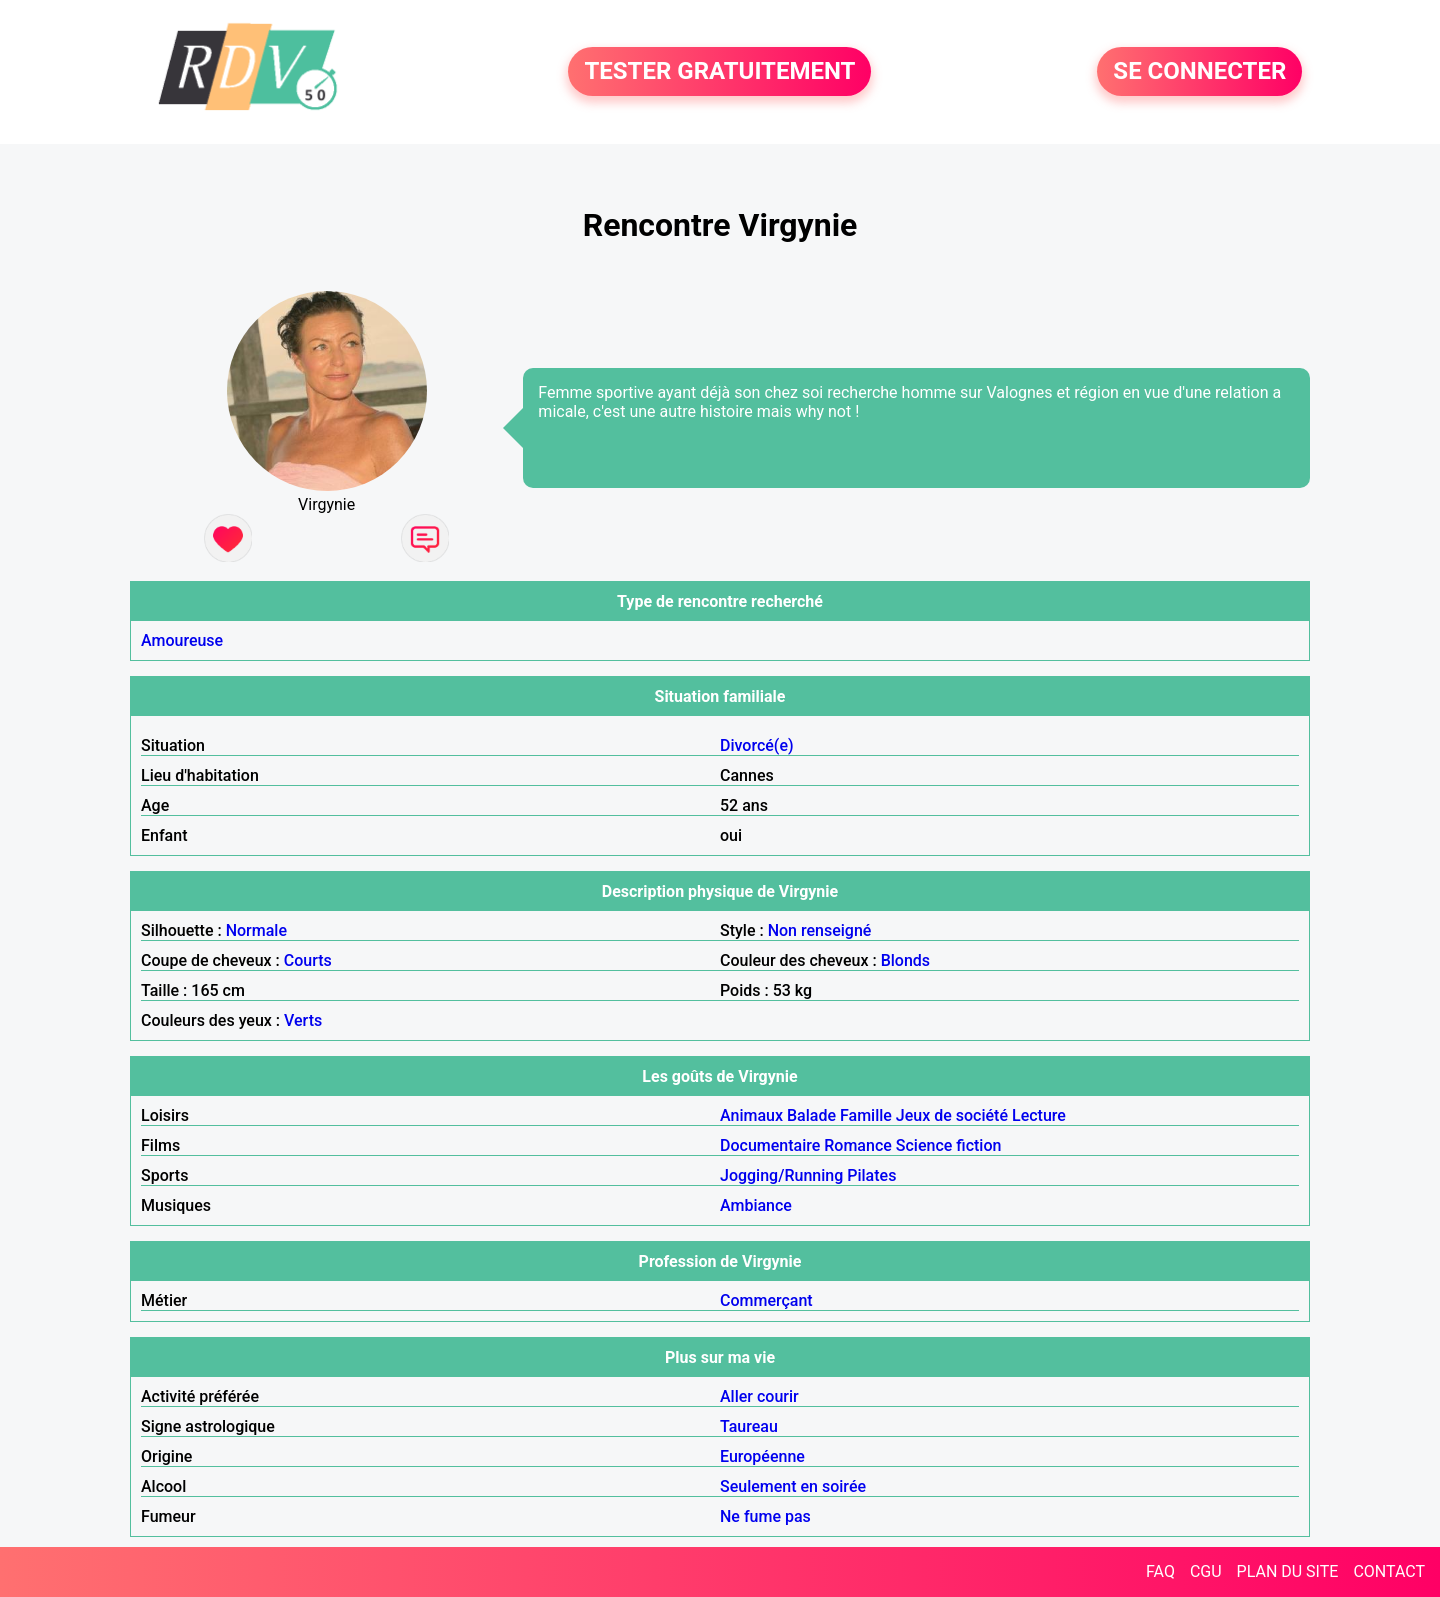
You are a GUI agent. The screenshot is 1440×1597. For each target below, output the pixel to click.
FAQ (1160, 1571)
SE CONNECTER (1199, 72)
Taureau (749, 1426)
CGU (1206, 1571)
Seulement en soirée (793, 1486)
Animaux (751, 1115)
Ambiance (756, 1205)
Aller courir (759, 1396)
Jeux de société (952, 1115)
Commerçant (766, 1300)
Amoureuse (182, 640)
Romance (858, 1145)
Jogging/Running (781, 1175)
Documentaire (770, 1145)
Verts (303, 1020)
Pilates (871, 1175)
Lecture (1039, 1115)
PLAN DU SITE (1288, 1571)
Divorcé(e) (757, 745)
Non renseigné (820, 930)
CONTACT (1389, 1571)
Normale (256, 930)
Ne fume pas (765, 1516)
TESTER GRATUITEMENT (719, 72)
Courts (308, 960)
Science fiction (949, 1145)
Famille (866, 1115)
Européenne (762, 1456)
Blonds (905, 960)
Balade (811, 1115)
